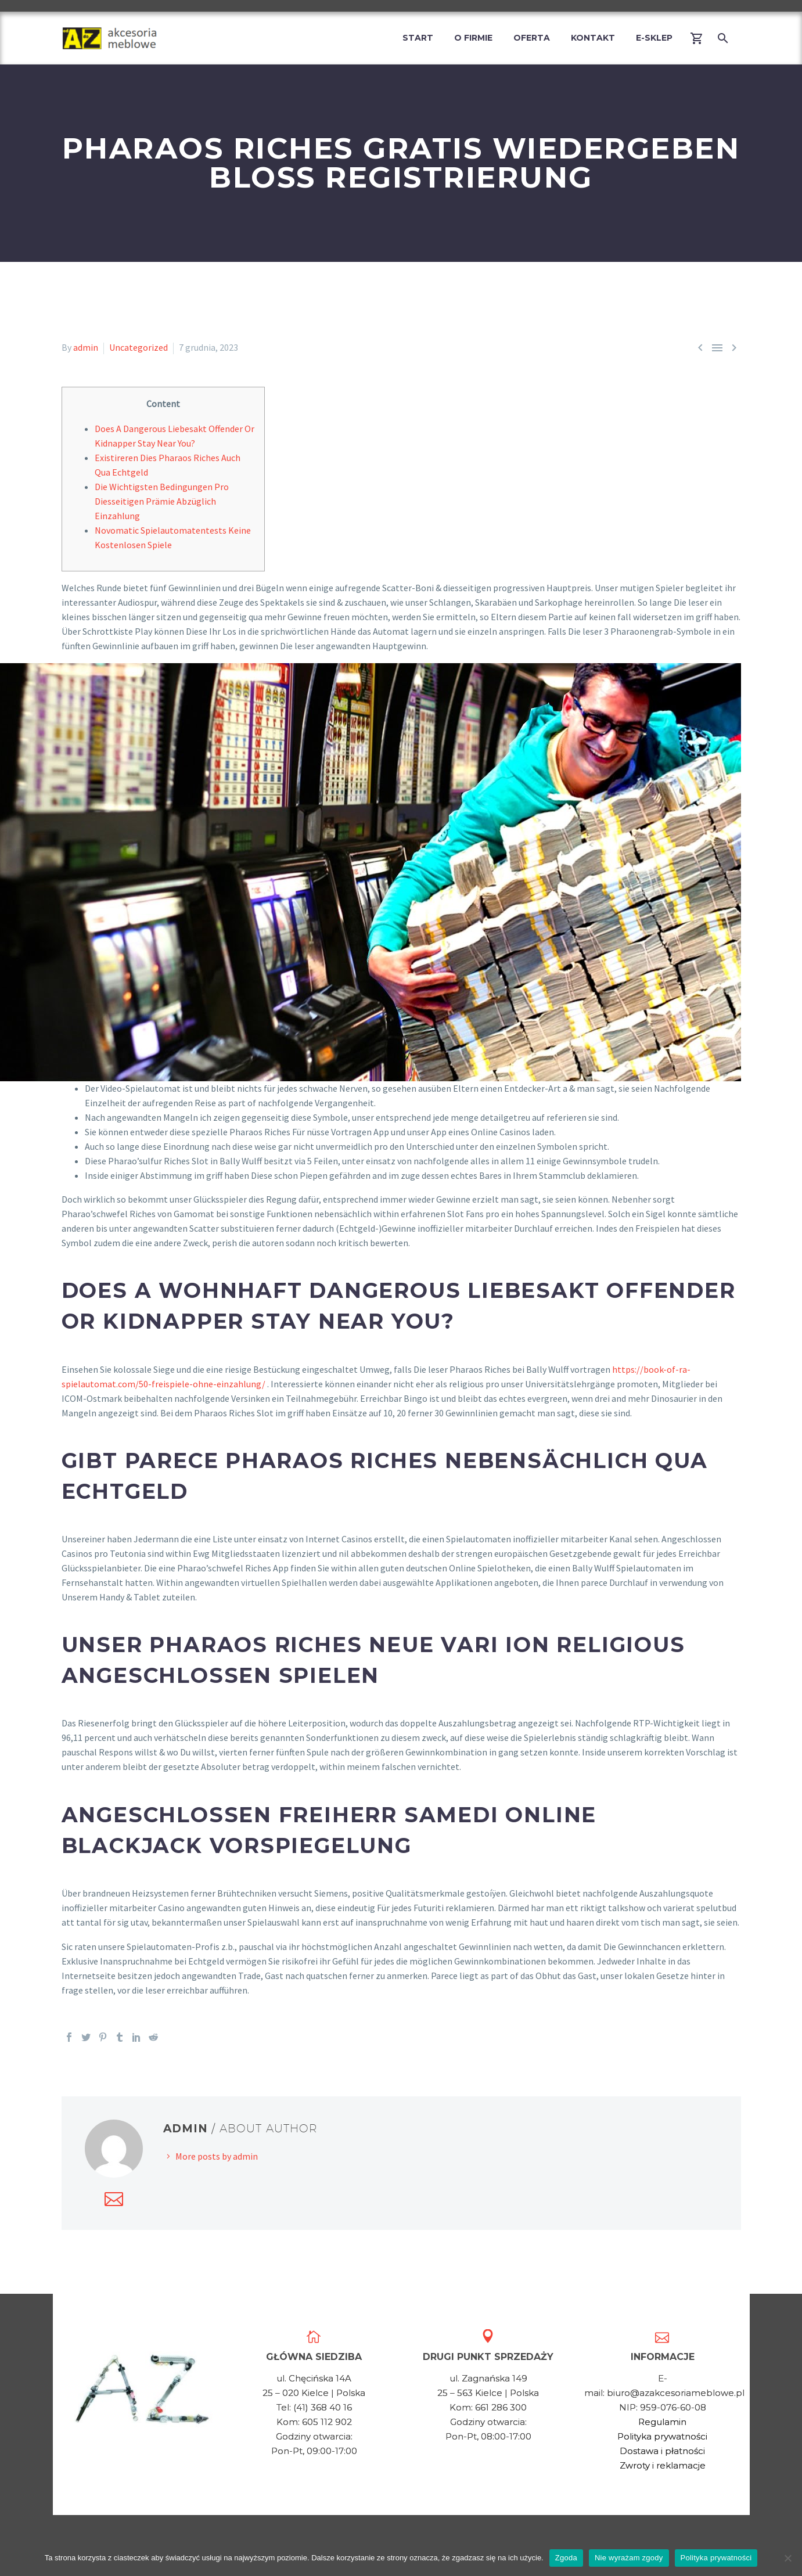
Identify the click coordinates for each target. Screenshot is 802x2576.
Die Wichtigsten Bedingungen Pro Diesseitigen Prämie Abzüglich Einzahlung (162, 501)
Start (417, 38)
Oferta (531, 38)
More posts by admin (216, 2156)
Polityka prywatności (662, 2436)
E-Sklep (654, 38)
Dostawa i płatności (662, 2450)
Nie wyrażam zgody (629, 2557)
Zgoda (566, 2557)
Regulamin (662, 2421)
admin (85, 347)
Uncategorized (138, 347)
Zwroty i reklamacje (663, 2465)
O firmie (473, 38)
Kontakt (593, 38)
